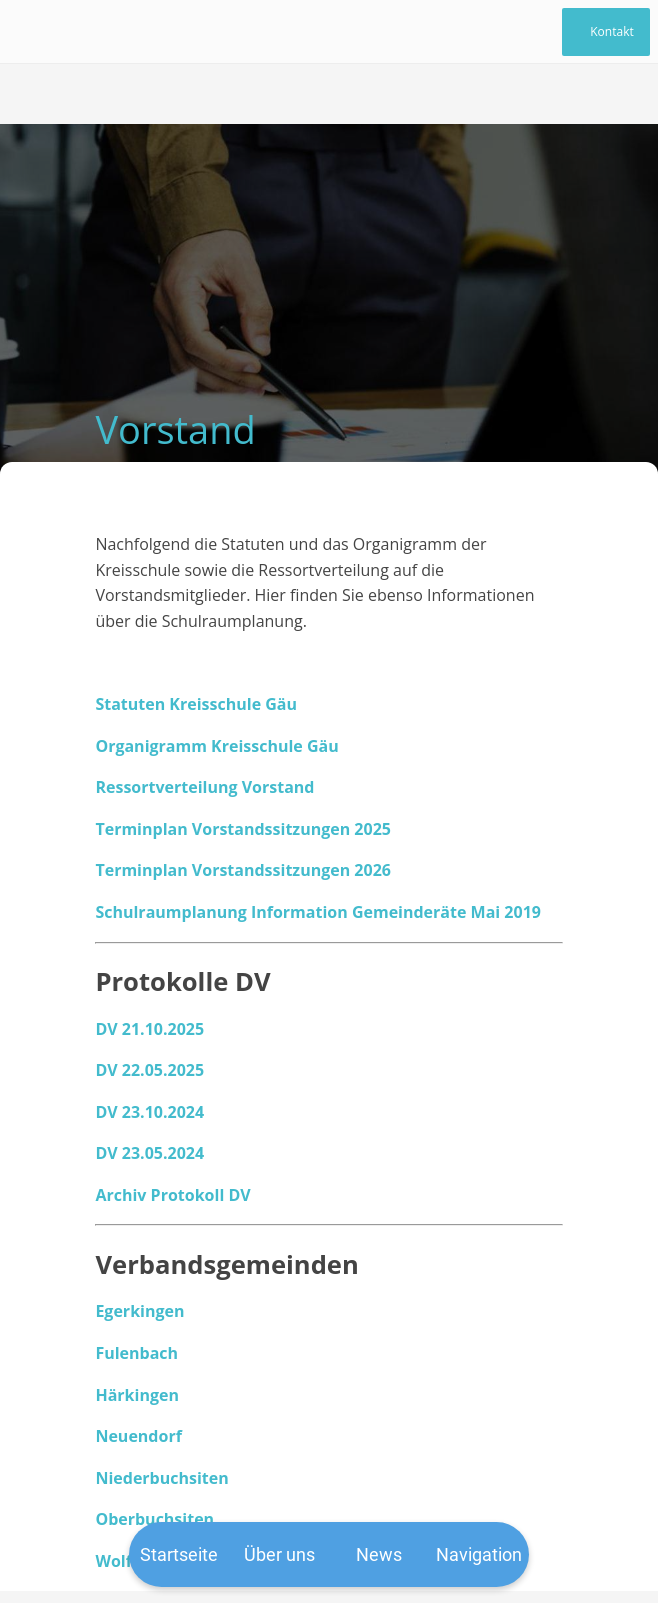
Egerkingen (139, 1311)
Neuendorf (138, 1436)
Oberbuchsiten (154, 1519)
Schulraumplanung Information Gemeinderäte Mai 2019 (318, 912)
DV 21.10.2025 (149, 1029)
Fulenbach (136, 1353)
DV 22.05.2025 (149, 1070)
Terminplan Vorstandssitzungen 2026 (243, 870)
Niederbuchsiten (161, 1478)
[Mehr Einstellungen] (479, 1554)
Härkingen (137, 1395)
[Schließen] (32, 32)
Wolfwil (125, 1561)
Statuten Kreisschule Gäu (196, 704)
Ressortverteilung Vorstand (204, 787)
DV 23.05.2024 (149, 1153)
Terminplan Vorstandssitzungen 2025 (243, 829)
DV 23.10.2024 (149, 1112)
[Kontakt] (606, 32)
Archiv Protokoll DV (172, 1195)
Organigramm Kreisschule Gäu (216, 746)
